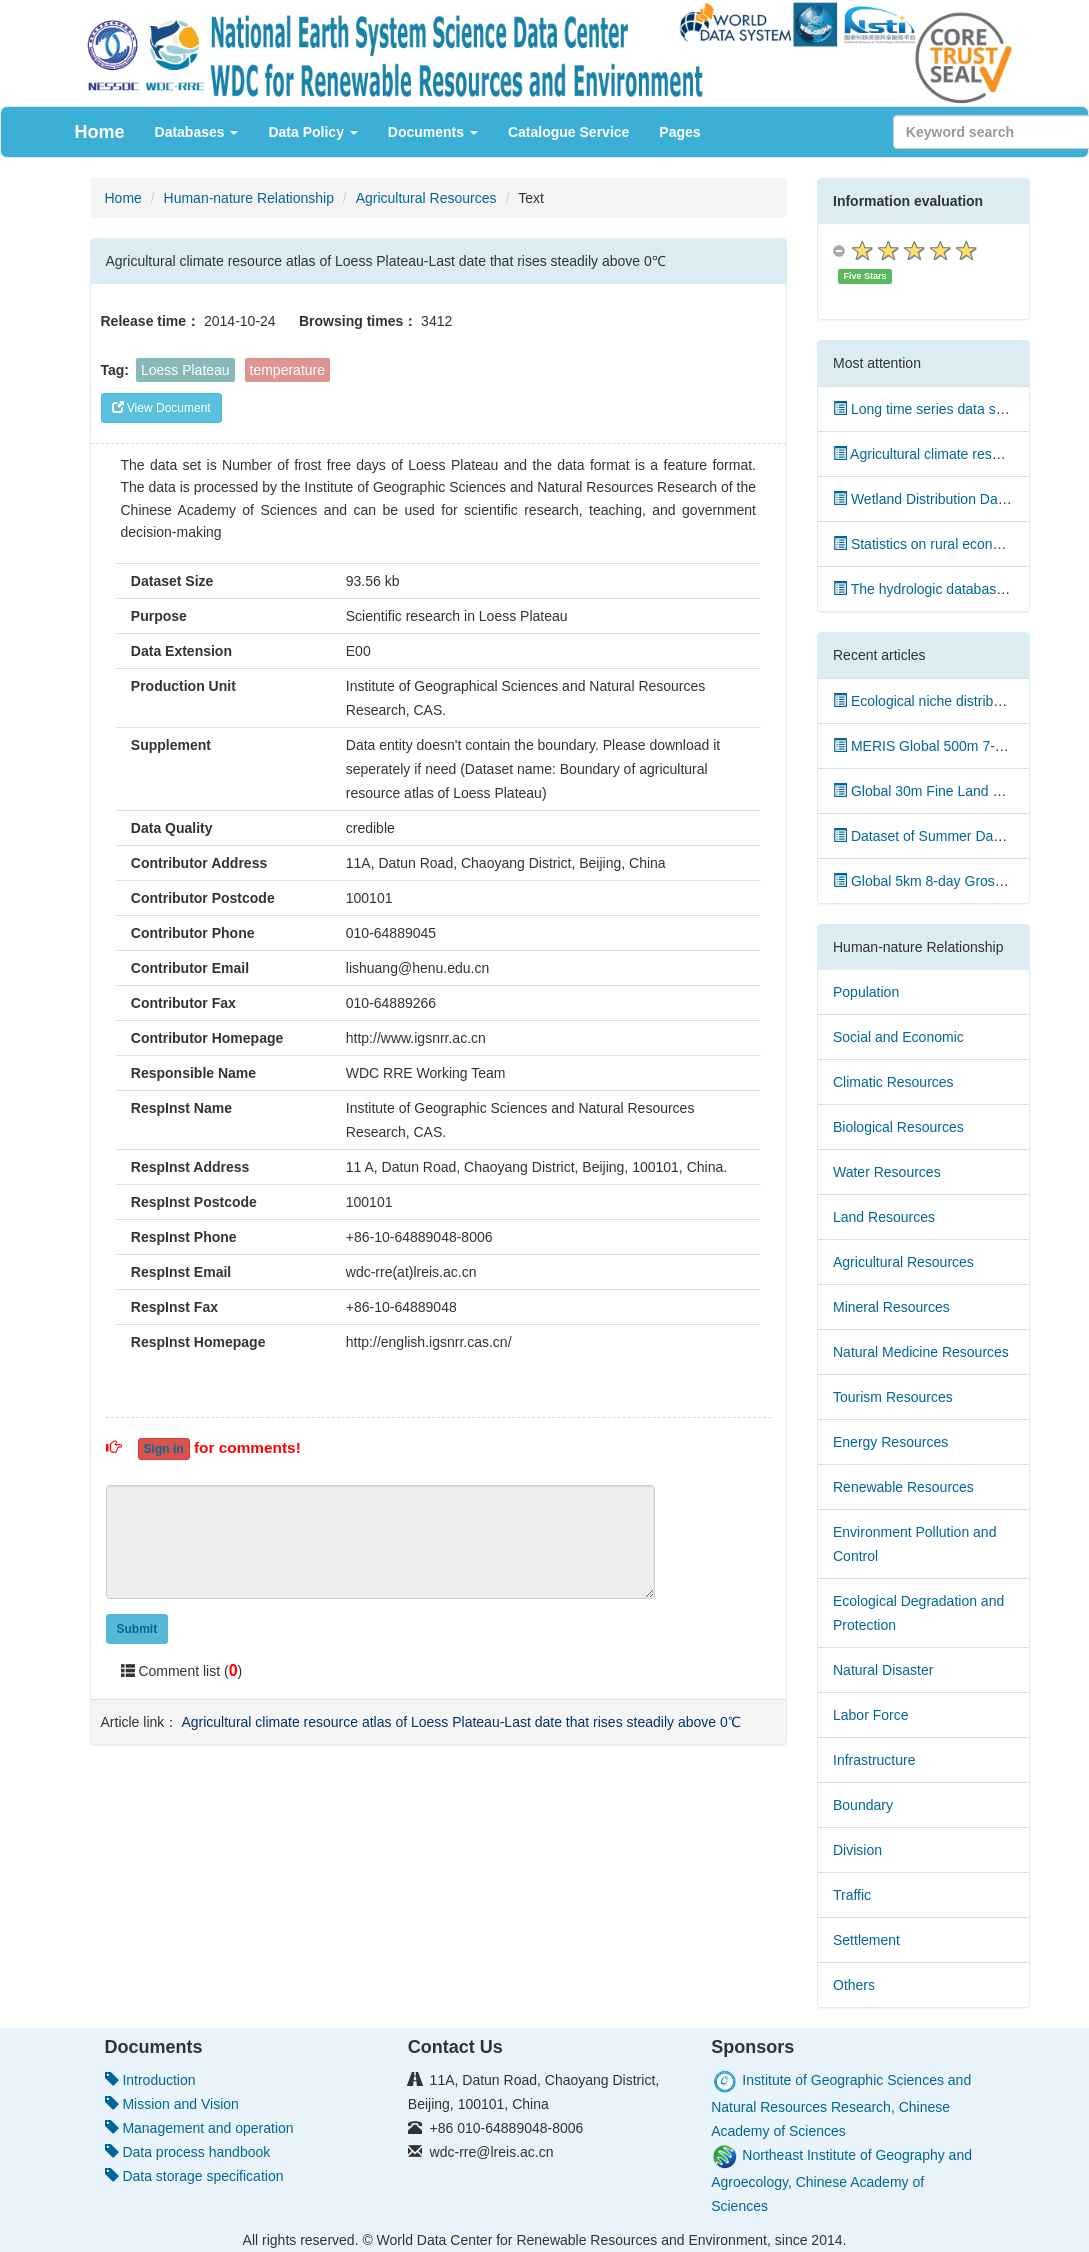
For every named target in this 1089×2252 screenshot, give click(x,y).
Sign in (164, 1449)
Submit (137, 1629)
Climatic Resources (893, 1082)
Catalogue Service (568, 132)
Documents (433, 132)
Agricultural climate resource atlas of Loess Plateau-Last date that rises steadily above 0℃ (460, 1722)
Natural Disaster (883, 1670)
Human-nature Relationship (249, 198)
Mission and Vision (172, 2104)
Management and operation (199, 2128)
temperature (287, 370)
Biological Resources (898, 1127)
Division (857, 1850)
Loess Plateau (185, 370)
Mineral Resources (891, 1307)
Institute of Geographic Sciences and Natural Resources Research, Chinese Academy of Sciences (841, 2105)
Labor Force (870, 1715)
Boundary (863, 1805)
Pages (679, 132)
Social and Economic (898, 1037)
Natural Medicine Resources (921, 1352)
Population (866, 992)
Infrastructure (874, 1760)
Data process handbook (188, 2152)
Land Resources (884, 1217)
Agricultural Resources (426, 198)
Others (854, 1985)
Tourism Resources (893, 1397)
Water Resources (887, 1172)
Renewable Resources (903, 1487)
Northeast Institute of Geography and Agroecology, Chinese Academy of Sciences (841, 2180)
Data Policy (312, 132)
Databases (197, 132)
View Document (161, 408)
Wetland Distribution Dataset (930, 499)
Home (100, 132)
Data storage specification (194, 2176)
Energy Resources (890, 1442)
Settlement (866, 1940)
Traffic (852, 1895)
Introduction (150, 2080)
